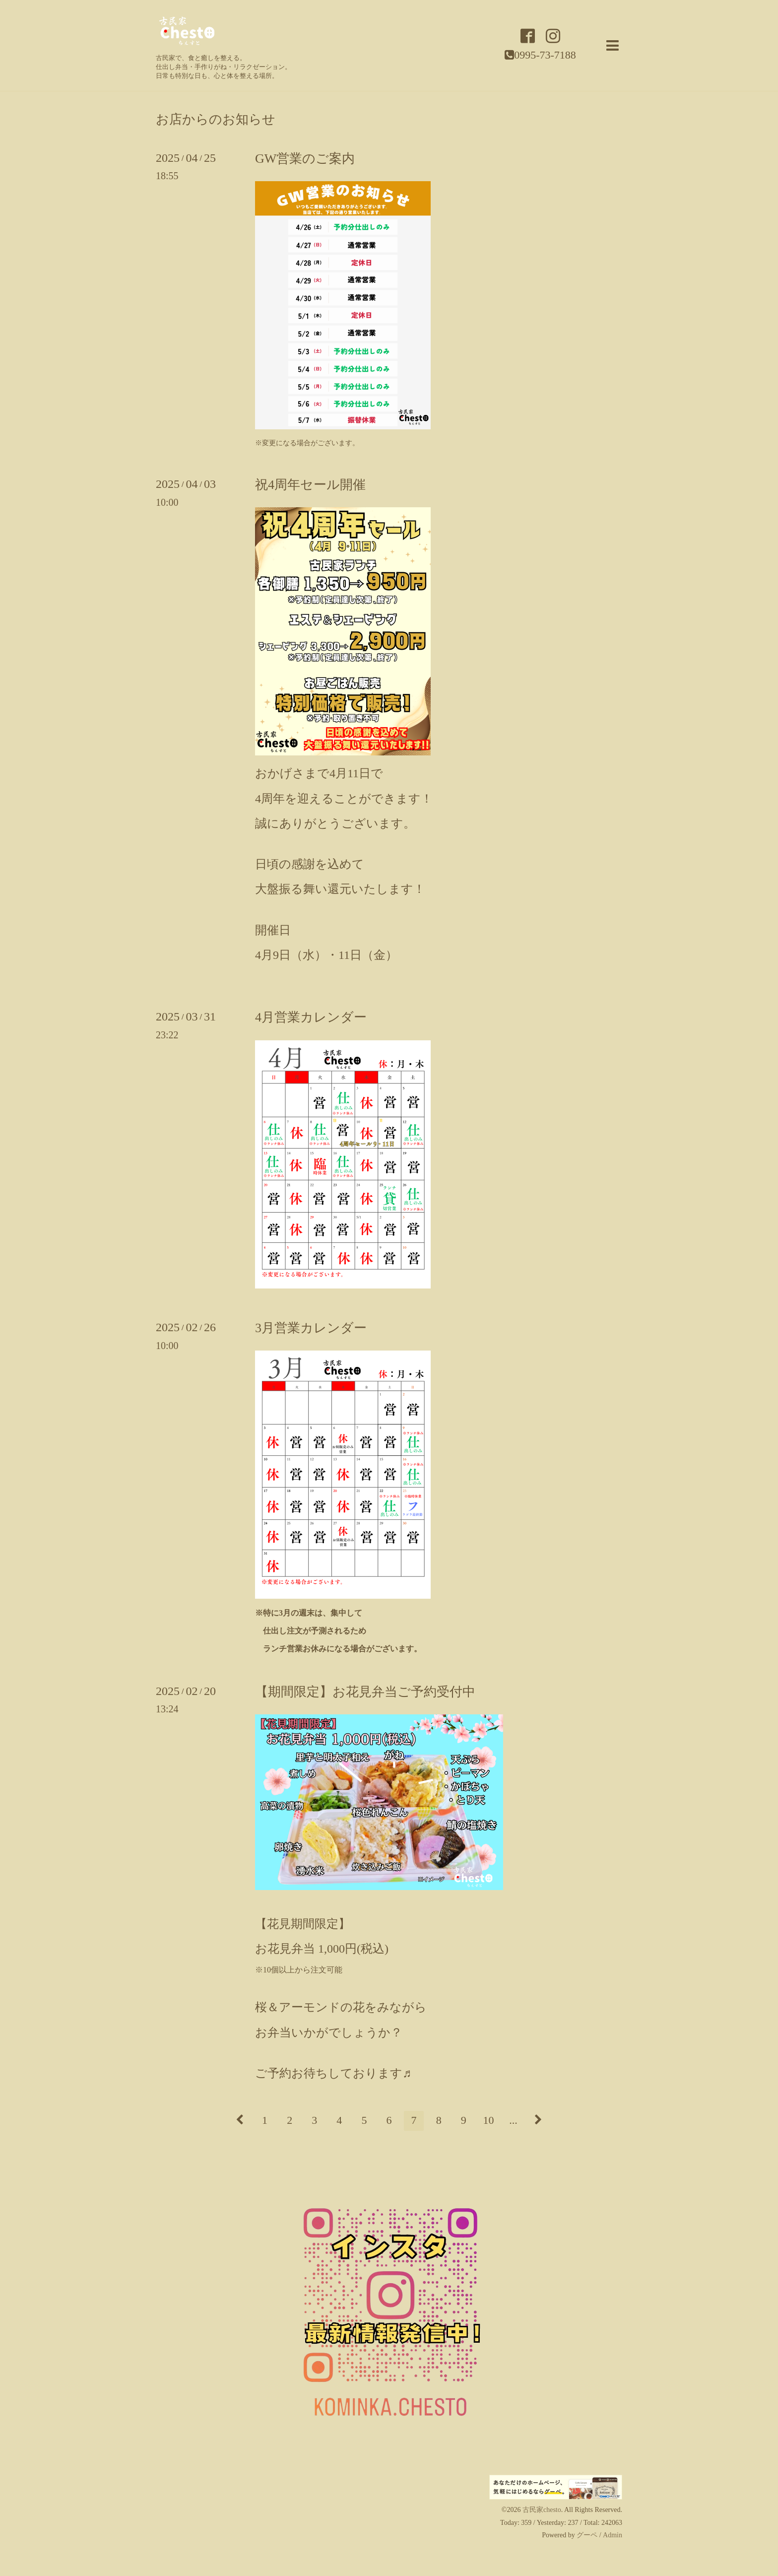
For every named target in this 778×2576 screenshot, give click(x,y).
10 (488, 2120)
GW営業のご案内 (305, 158)
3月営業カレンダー (311, 1328)
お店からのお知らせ (215, 119)
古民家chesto (541, 2509)
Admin (612, 2535)
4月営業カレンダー (311, 1017)
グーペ (587, 2535)
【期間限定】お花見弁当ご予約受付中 (365, 1692)
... (513, 2120)
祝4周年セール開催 (310, 484)
